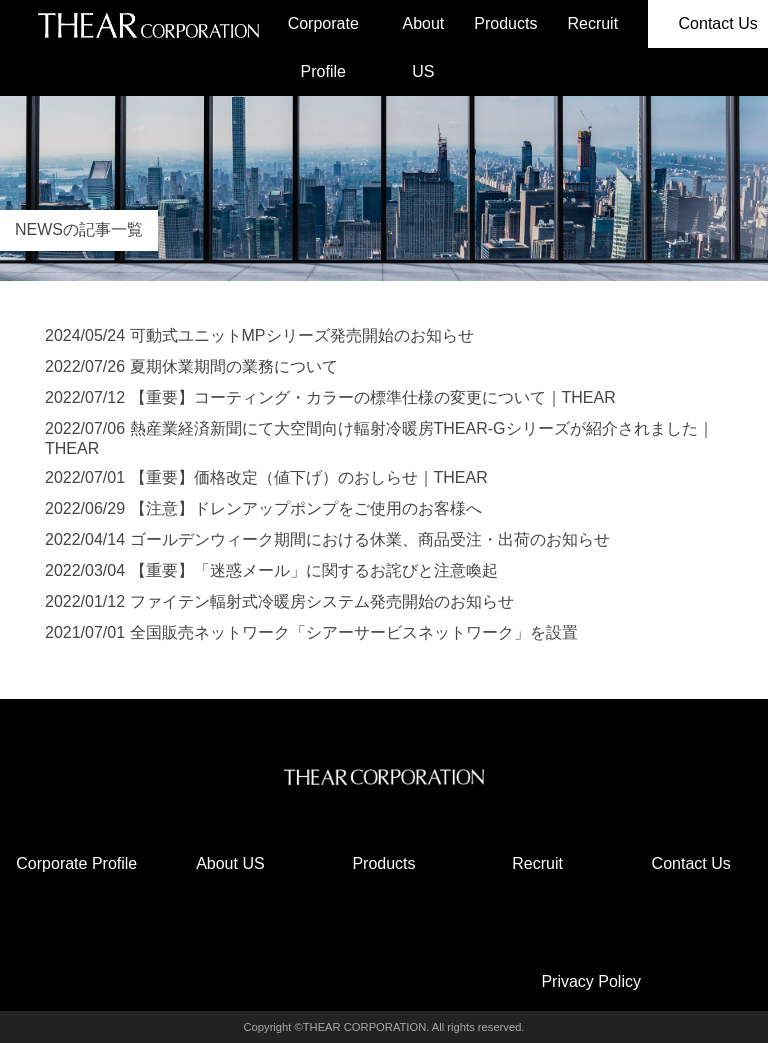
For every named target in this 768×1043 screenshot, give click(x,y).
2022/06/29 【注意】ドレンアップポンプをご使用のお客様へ (263, 508)
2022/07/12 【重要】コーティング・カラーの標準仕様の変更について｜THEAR (330, 397)
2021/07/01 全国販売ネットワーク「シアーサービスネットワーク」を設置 (311, 632)
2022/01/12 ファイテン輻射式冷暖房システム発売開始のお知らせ (279, 601)
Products (505, 23)
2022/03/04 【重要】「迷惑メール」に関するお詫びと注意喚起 (271, 570)
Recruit (592, 23)
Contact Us (691, 863)
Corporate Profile (323, 47)
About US (423, 47)
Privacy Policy (591, 981)
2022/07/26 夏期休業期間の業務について (191, 366)
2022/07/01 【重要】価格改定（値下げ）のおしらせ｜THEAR (266, 477)
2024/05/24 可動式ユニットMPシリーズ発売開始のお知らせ (259, 335)
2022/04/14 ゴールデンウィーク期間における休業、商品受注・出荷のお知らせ (327, 539)
